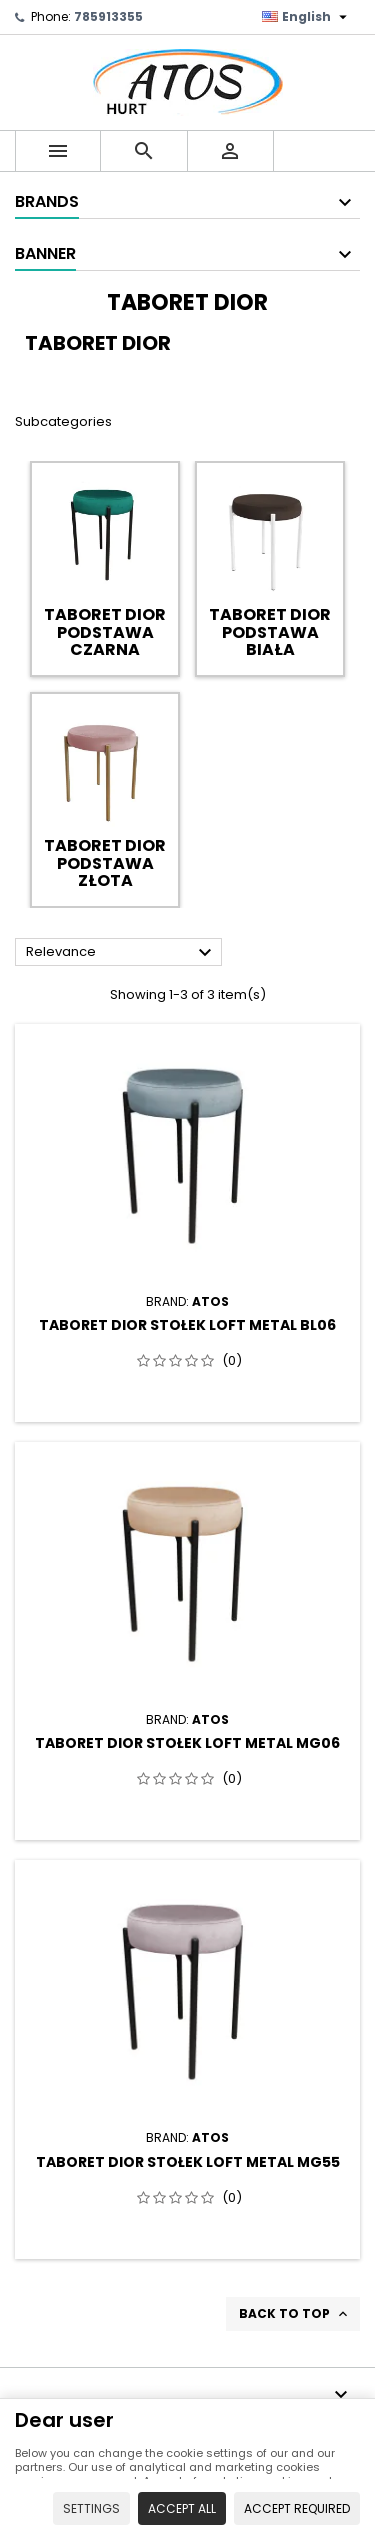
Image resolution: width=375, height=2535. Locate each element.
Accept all (182, 2508)
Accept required (297, 2508)
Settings (91, 2508)
